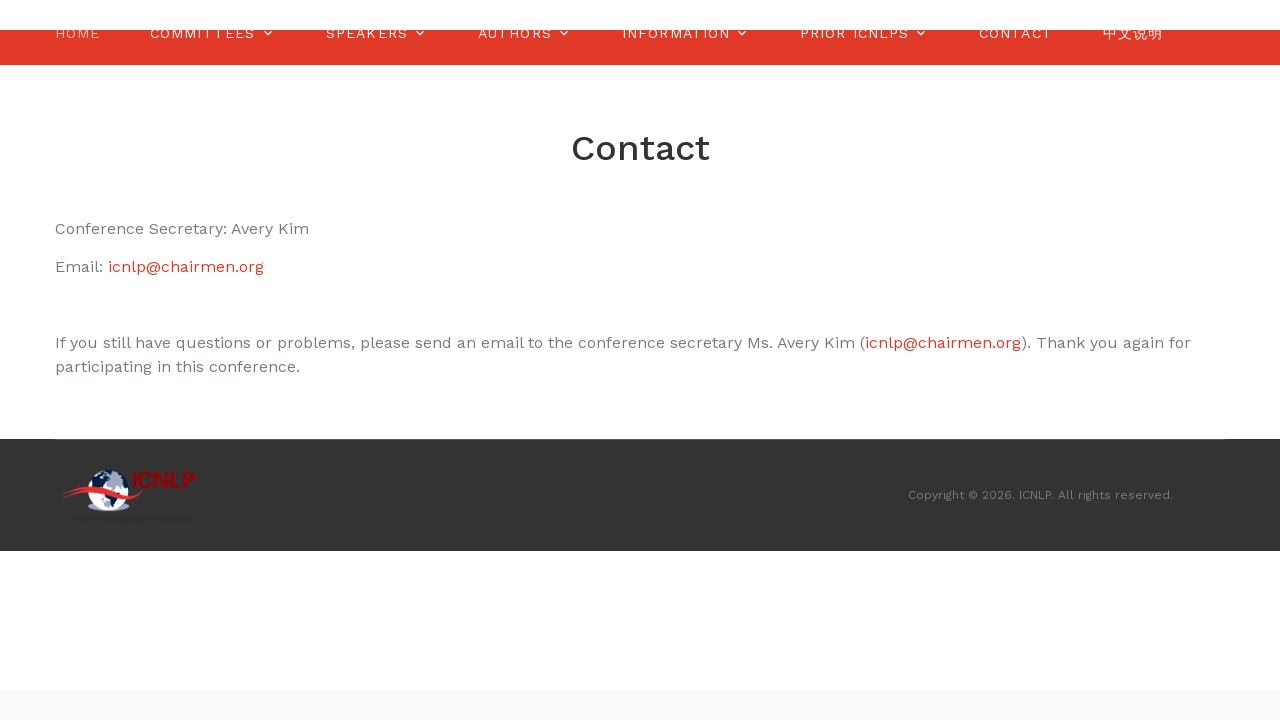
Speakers (367, 33)
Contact (1016, 33)
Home (77, 33)
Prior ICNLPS (854, 33)
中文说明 (1133, 33)
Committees (202, 33)
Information (676, 33)
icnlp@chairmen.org (186, 266)
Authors (515, 33)
